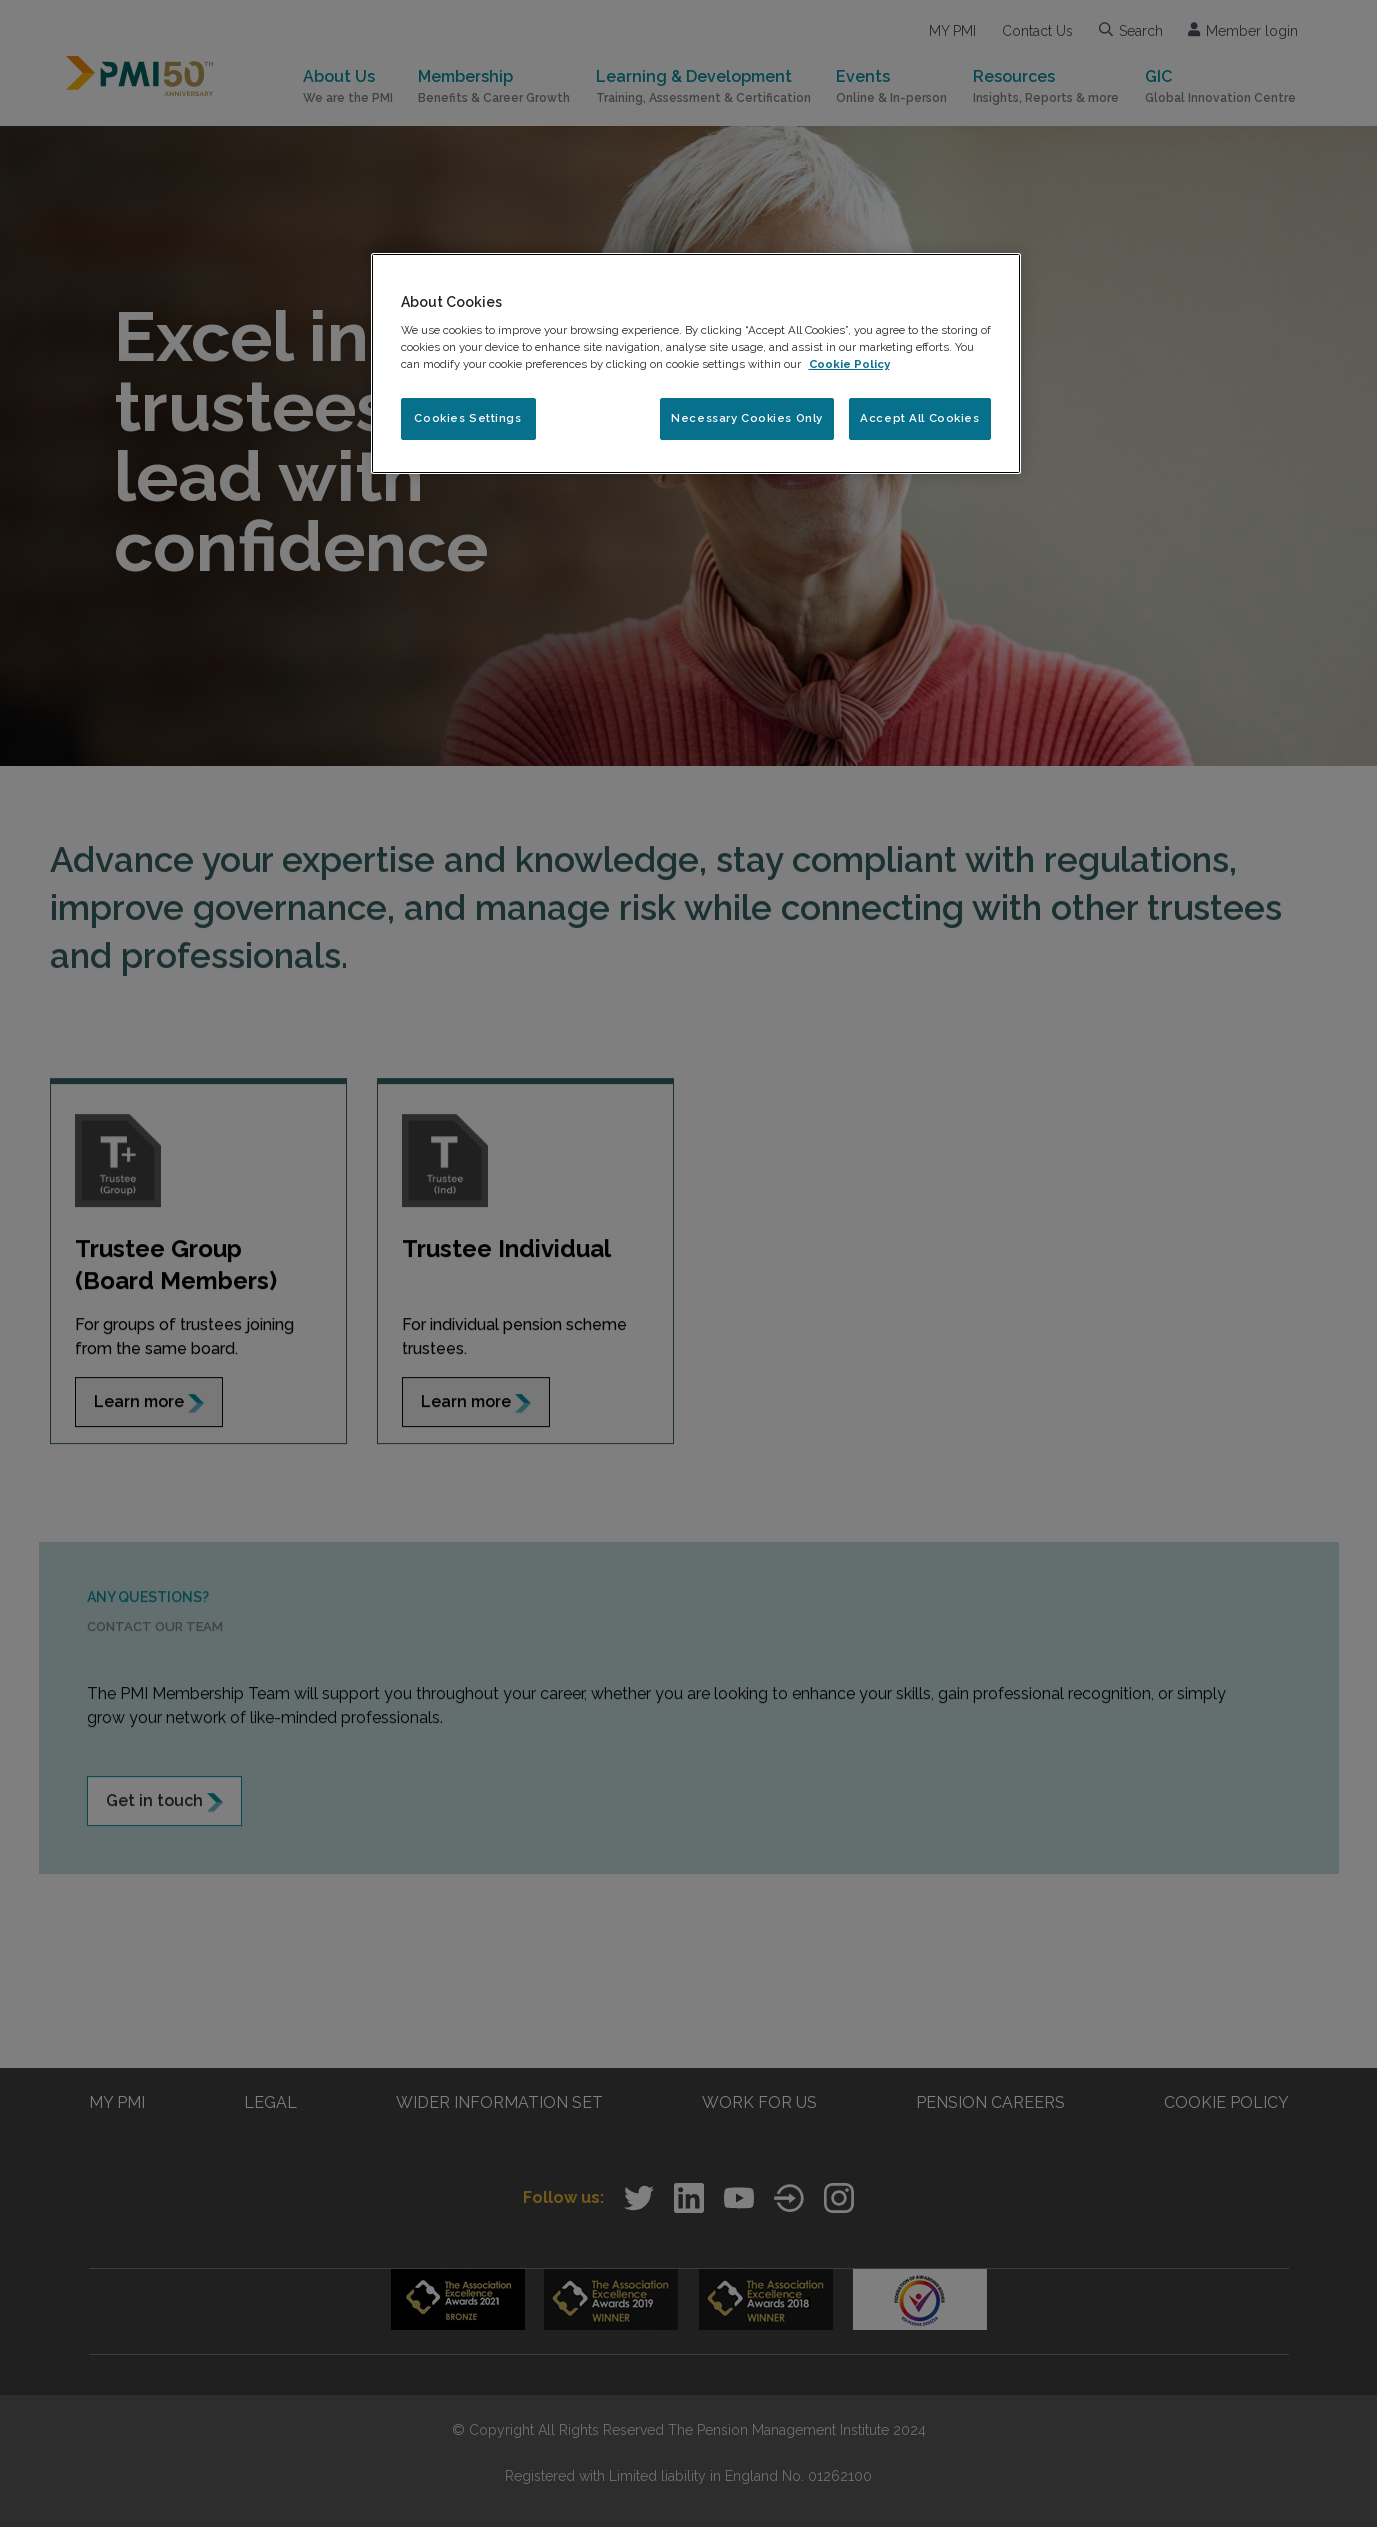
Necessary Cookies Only (747, 418)
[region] (696, 364)
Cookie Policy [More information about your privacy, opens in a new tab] (849, 364)
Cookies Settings (467, 418)
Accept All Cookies (919, 418)
